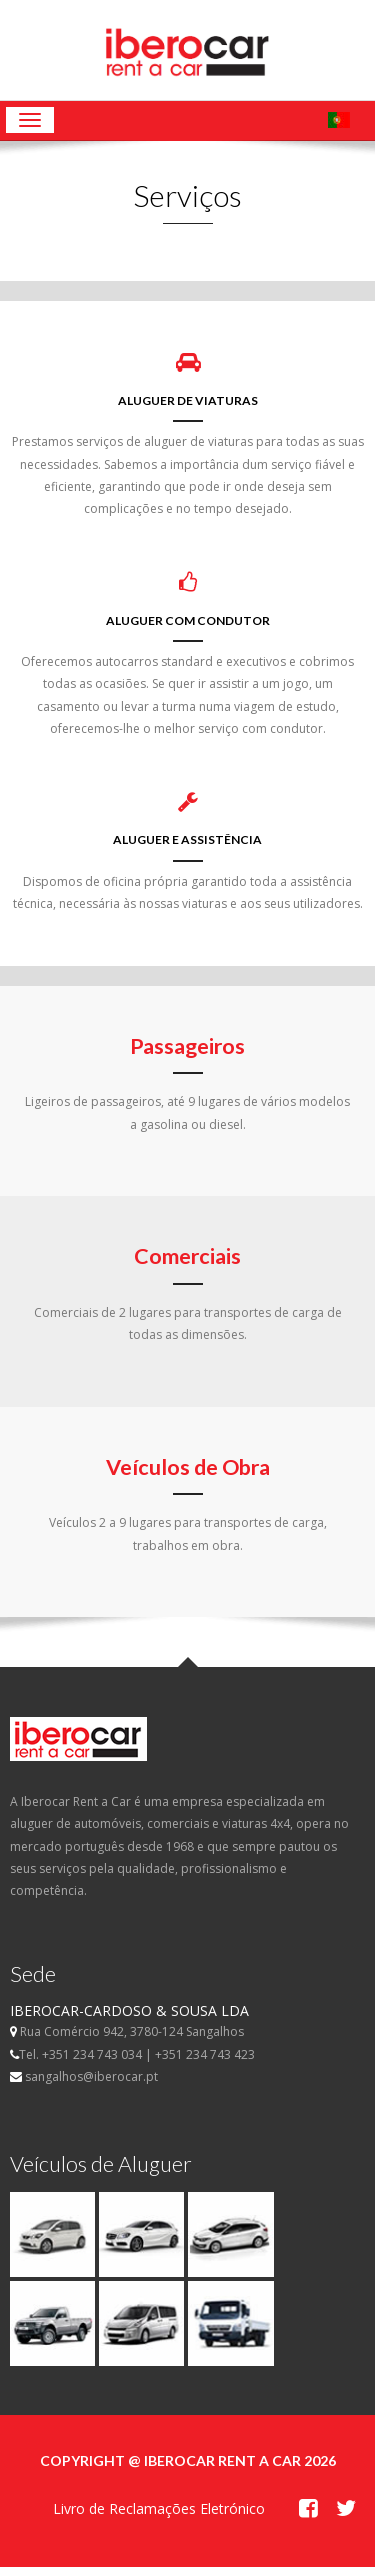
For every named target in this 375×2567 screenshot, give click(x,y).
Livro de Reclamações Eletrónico (159, 2508)
